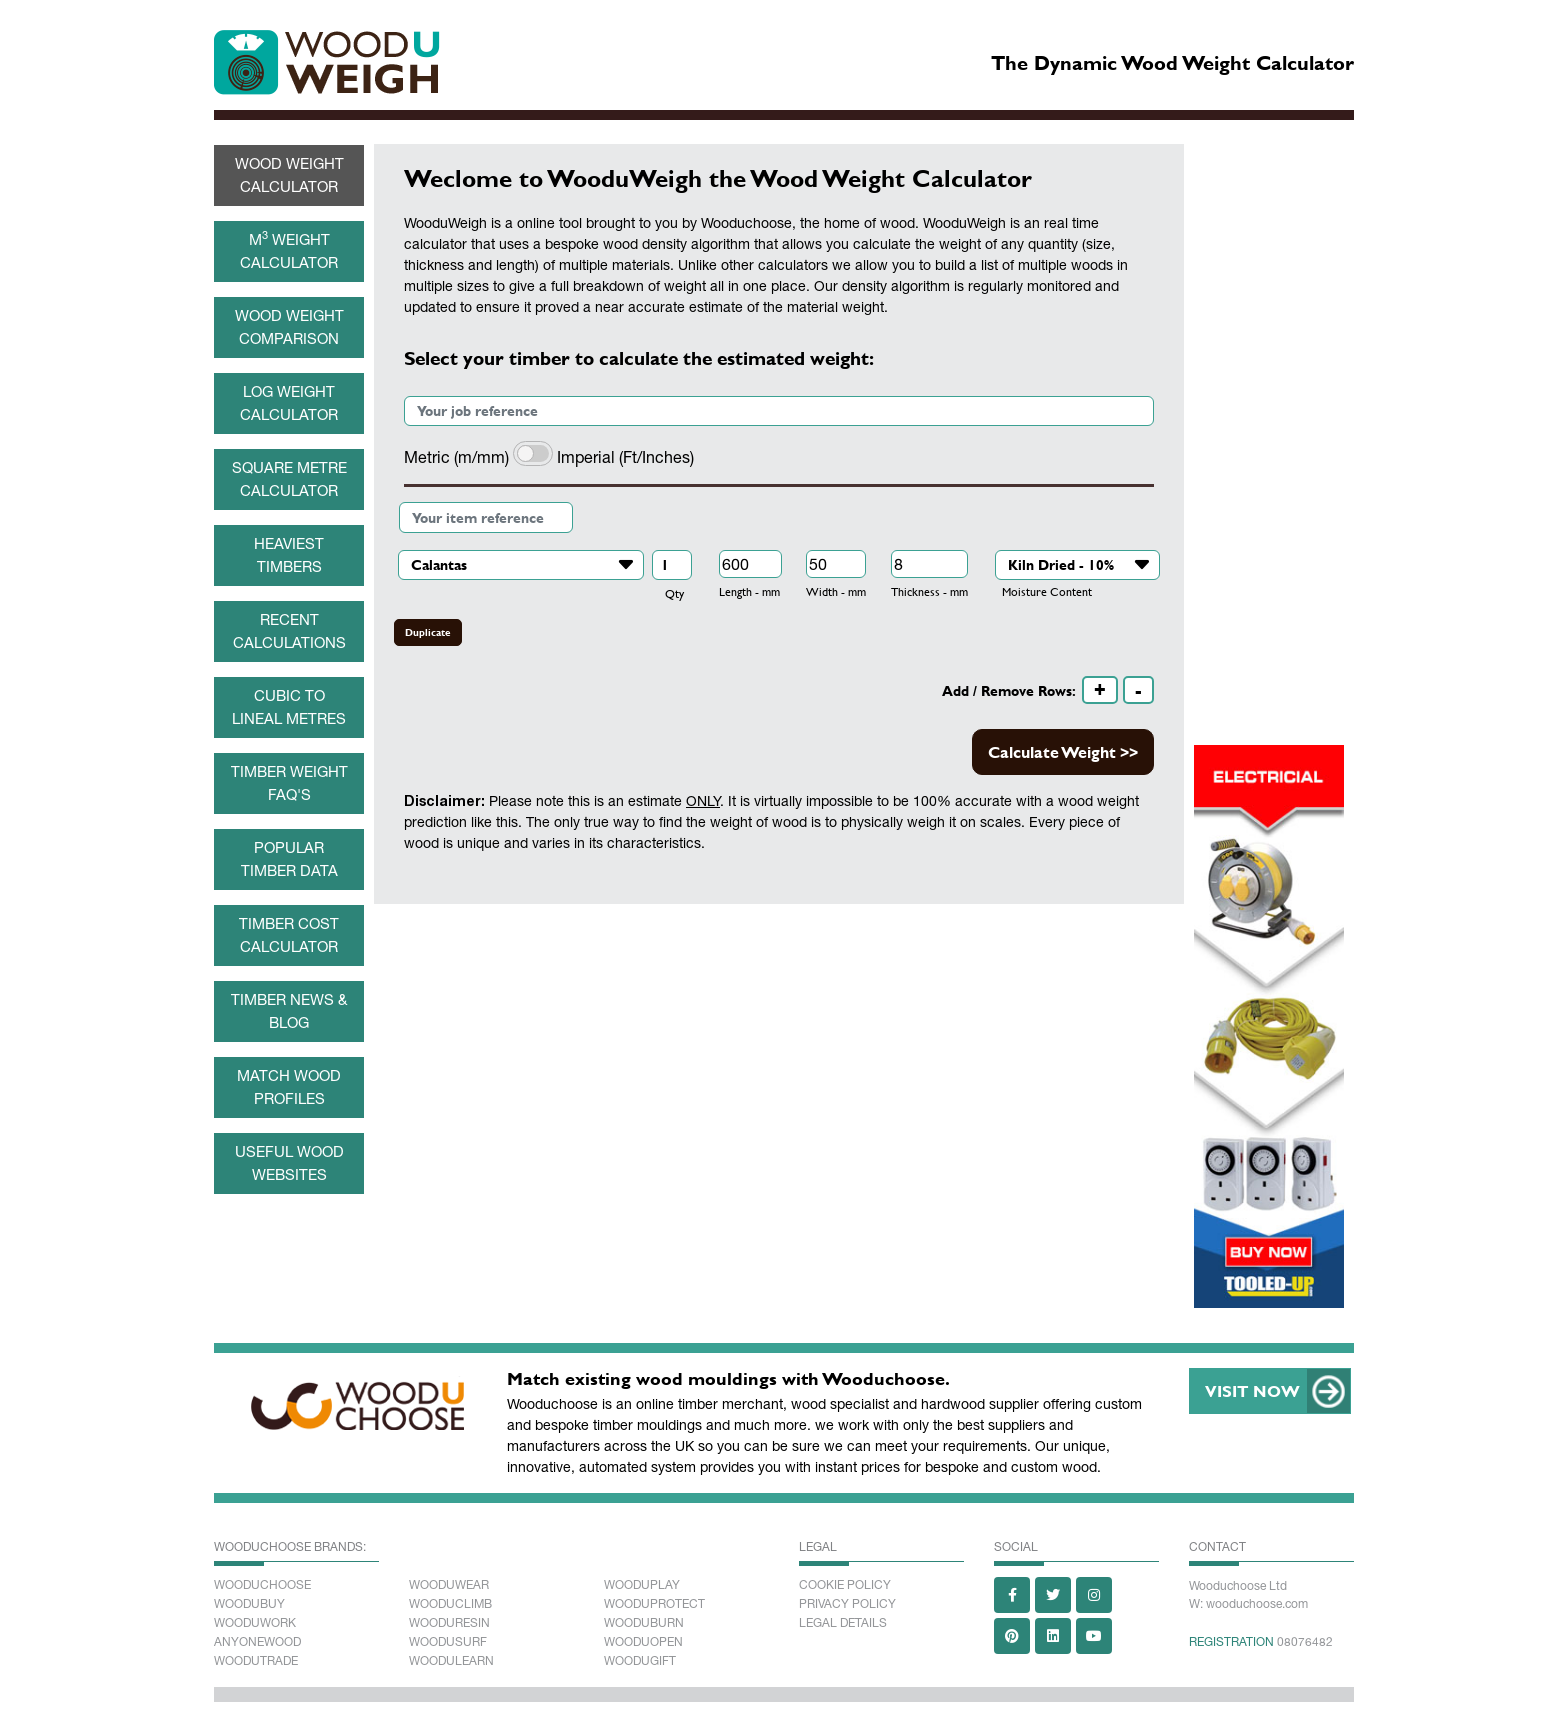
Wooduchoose (262, 1585)
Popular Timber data (289, 859)
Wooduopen (643, 1642)
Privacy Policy (847, 1604)
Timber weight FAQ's (289, 783)
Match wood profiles (289, 1087)
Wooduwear (449, 1585)
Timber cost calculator (289, 935)
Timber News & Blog (289, 1011)
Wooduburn (644, 1623)
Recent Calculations (289, 631)
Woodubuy (249, 1604)
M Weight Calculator (289, 249)
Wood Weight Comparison (289, 327)
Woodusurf (448, 1642)
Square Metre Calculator (289, 479)
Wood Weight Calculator (289, 175)
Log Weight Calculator (289, 403)
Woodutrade (256, 1661)
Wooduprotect (654, 1604)
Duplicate (428, 632)
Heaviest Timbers (289, 555)
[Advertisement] (779, 1064)
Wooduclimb (450, 1604)
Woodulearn (451, 1661)
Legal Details (843, 1623)
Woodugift (640, 1661)
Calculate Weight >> (1063, 751)
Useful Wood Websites (289, 1163)
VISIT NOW (1252, 1390)
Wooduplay (642, 1585)
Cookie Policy (845, 1585)
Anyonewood (257, 1642)
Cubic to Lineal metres (289, 707)
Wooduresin (449, 1623)
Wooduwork (255, 1623)
